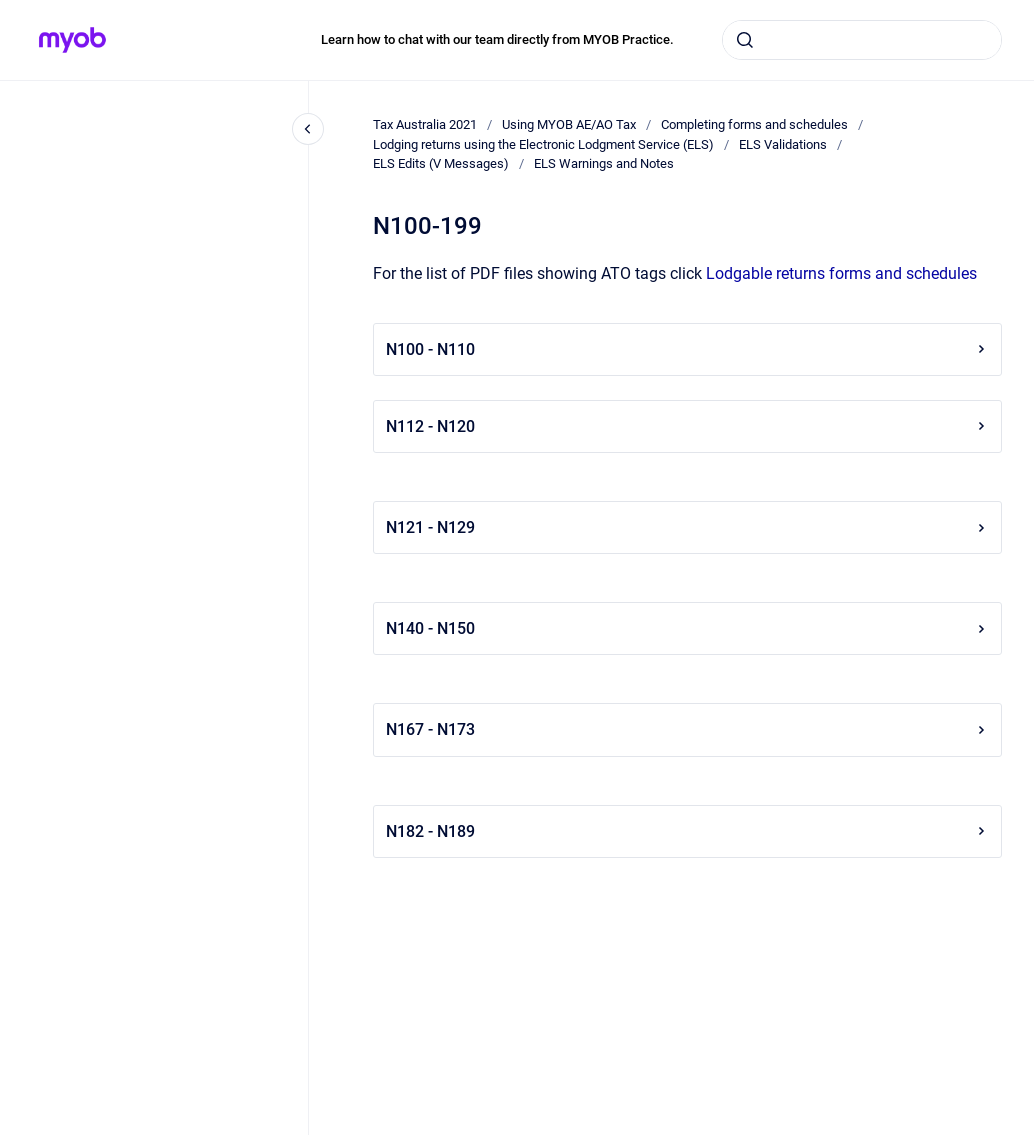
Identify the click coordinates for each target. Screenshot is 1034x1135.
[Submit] (745, 40)
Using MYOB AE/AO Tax (569, 124)
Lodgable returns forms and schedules (841, 273)
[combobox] (862, 40)
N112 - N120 (687, 426)
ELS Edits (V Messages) (441, 163)
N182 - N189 (687, 831)
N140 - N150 (687, 628)
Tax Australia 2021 (425, 124)
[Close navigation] (308, 129)
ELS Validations (783, 144)
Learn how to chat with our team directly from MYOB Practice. (497, 39)
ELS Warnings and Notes (604, 163)
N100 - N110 (687, 349)
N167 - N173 (687, 729)
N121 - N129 (687, 527)
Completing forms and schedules (754, 124)
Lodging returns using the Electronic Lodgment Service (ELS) (543, 144)
